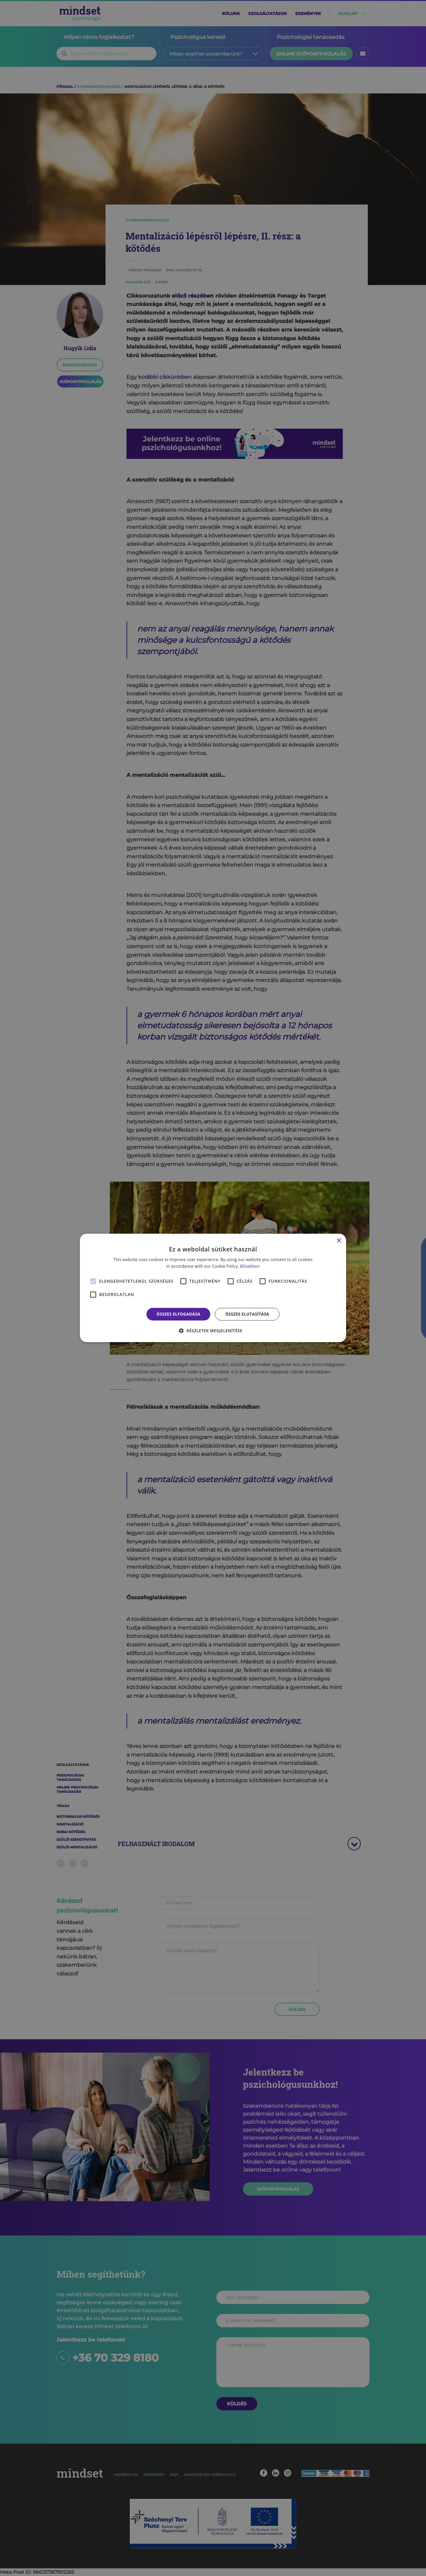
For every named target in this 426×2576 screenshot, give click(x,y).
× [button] (338, 1240)
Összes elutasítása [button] (247, 1314)
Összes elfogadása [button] (178, 1314)
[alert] (213, 1288)
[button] (213, 1330)
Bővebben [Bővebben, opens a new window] (250, 1266)
